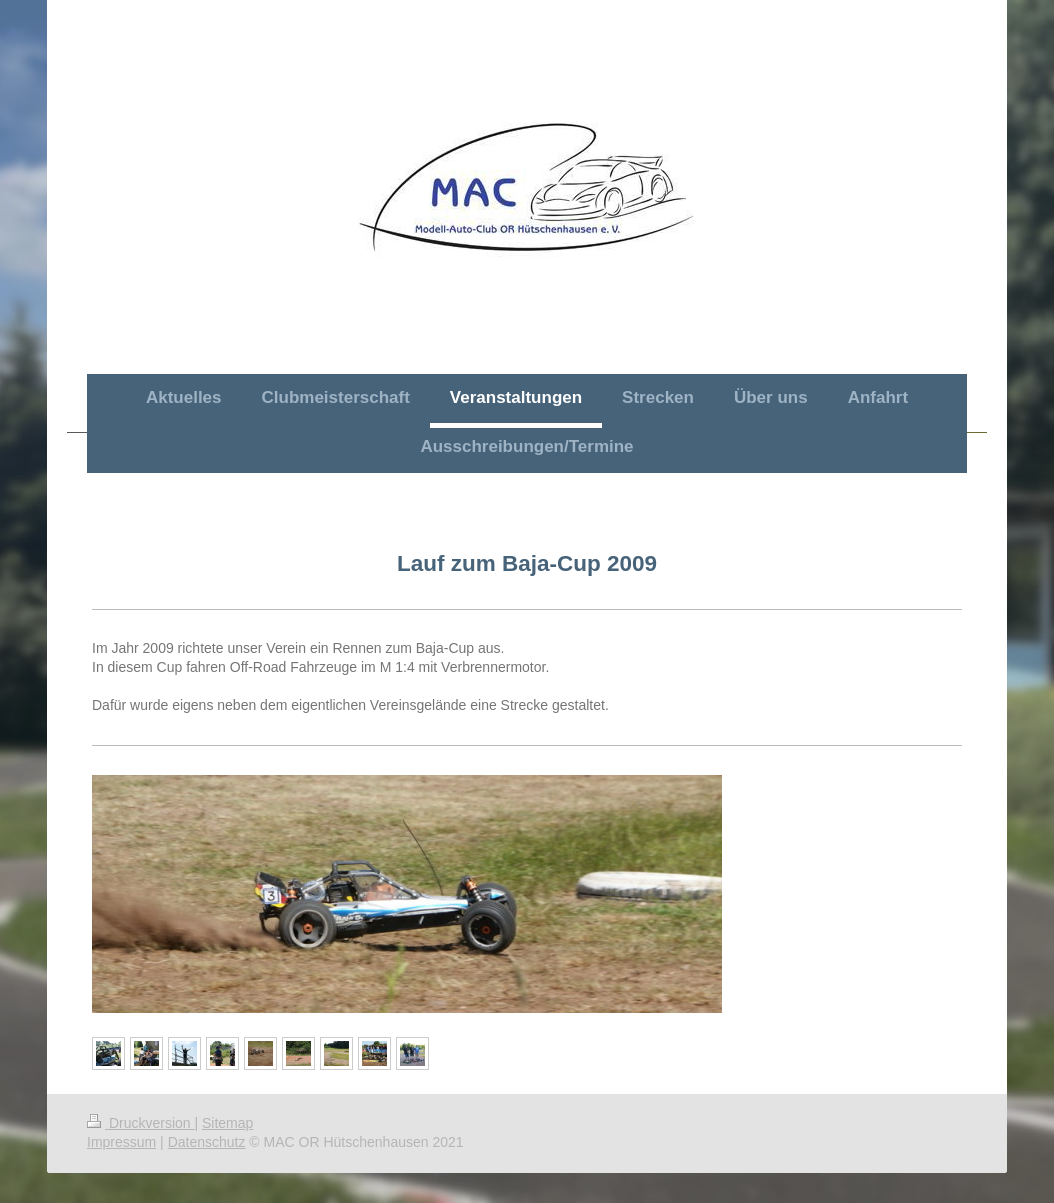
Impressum (121, 1142)
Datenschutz (207, 1142)
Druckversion (140, 1123)
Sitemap (227, 1123)
